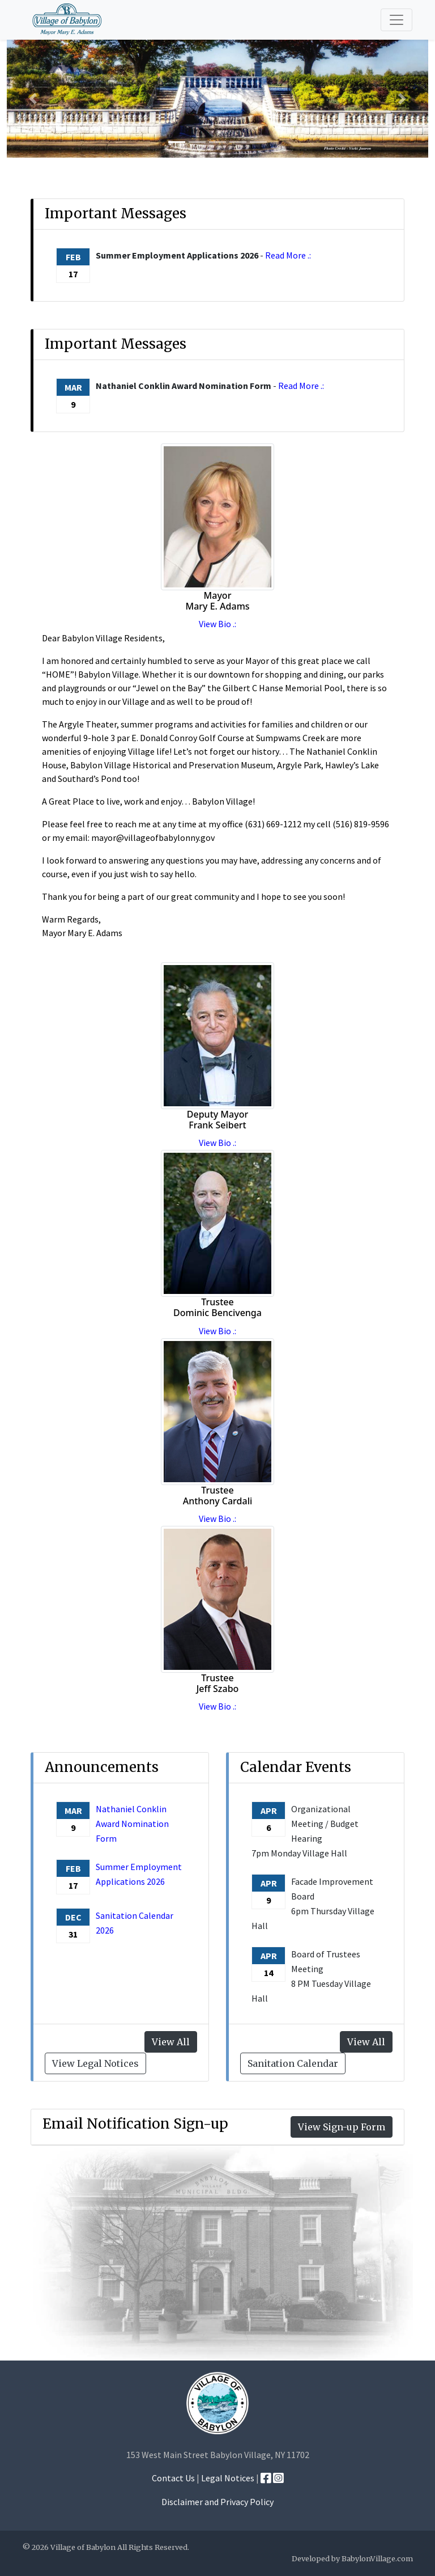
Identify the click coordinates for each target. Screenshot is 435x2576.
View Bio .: (217, 623)
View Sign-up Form (341, 2127)
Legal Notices (227, 2478)
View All (366, 2042)
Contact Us (173, 2478)
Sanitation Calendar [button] (293, 2063)
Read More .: (288, 255)
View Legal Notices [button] (95, 2063)
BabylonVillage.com (377, 2558)
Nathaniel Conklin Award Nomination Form (132, 1823)
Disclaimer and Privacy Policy (217, 2501)
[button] (32, 98)
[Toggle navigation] (396, 20)
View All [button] (171, 2042)
